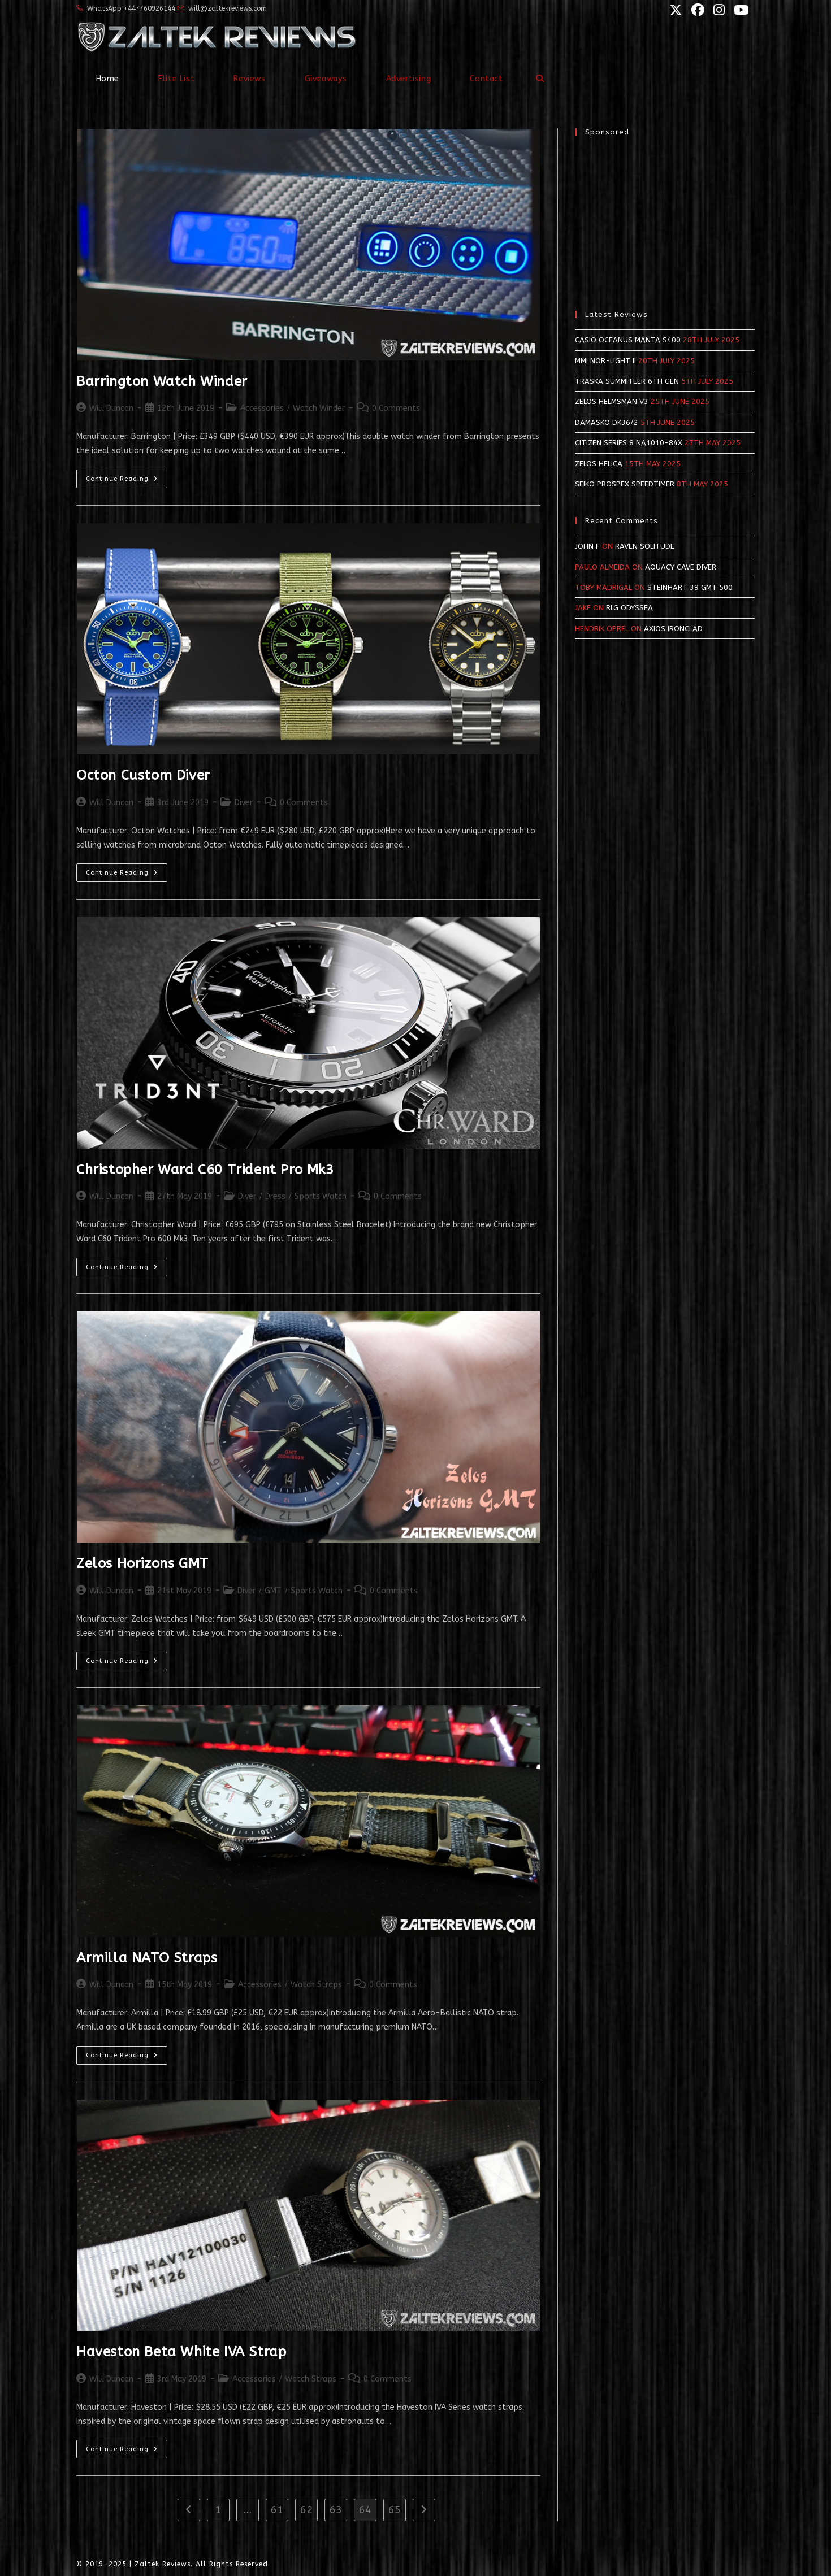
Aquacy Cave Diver (680, 567)
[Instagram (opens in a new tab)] (718, 9)
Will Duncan (111, 408)
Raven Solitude (644, 546)
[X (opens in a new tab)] (675, 9)
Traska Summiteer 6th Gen (627, 381)
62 (306, 2510)
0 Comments (396, 408)
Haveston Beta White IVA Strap (181, 2352)
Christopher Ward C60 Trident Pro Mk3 (205, 1170)
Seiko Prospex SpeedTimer (624, 484)
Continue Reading (126, 481)
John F (587, 546)
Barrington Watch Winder (162, 381)
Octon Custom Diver (143, 775)
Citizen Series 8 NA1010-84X (628, 442)
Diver (244, 802)
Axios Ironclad (673, 628)
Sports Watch (321, 1196)
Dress (275, 1196)
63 (336, 2510)
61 (277, 2510)
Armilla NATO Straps (146, 1958)
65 (394, 2510)
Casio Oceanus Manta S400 (628, 340)
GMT (273, 1591)
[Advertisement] (665, 217)
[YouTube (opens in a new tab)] (738, 9)
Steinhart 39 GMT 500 (690, 587)
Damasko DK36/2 (606, 422)
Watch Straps (316, 1984)
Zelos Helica (598, 463)
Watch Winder (319, 408)
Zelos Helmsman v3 (611, 401)
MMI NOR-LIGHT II (605, 361)
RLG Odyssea (629, 607)
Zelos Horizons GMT (142, 1563)
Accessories (262, 408)
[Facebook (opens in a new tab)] (697, 9)
